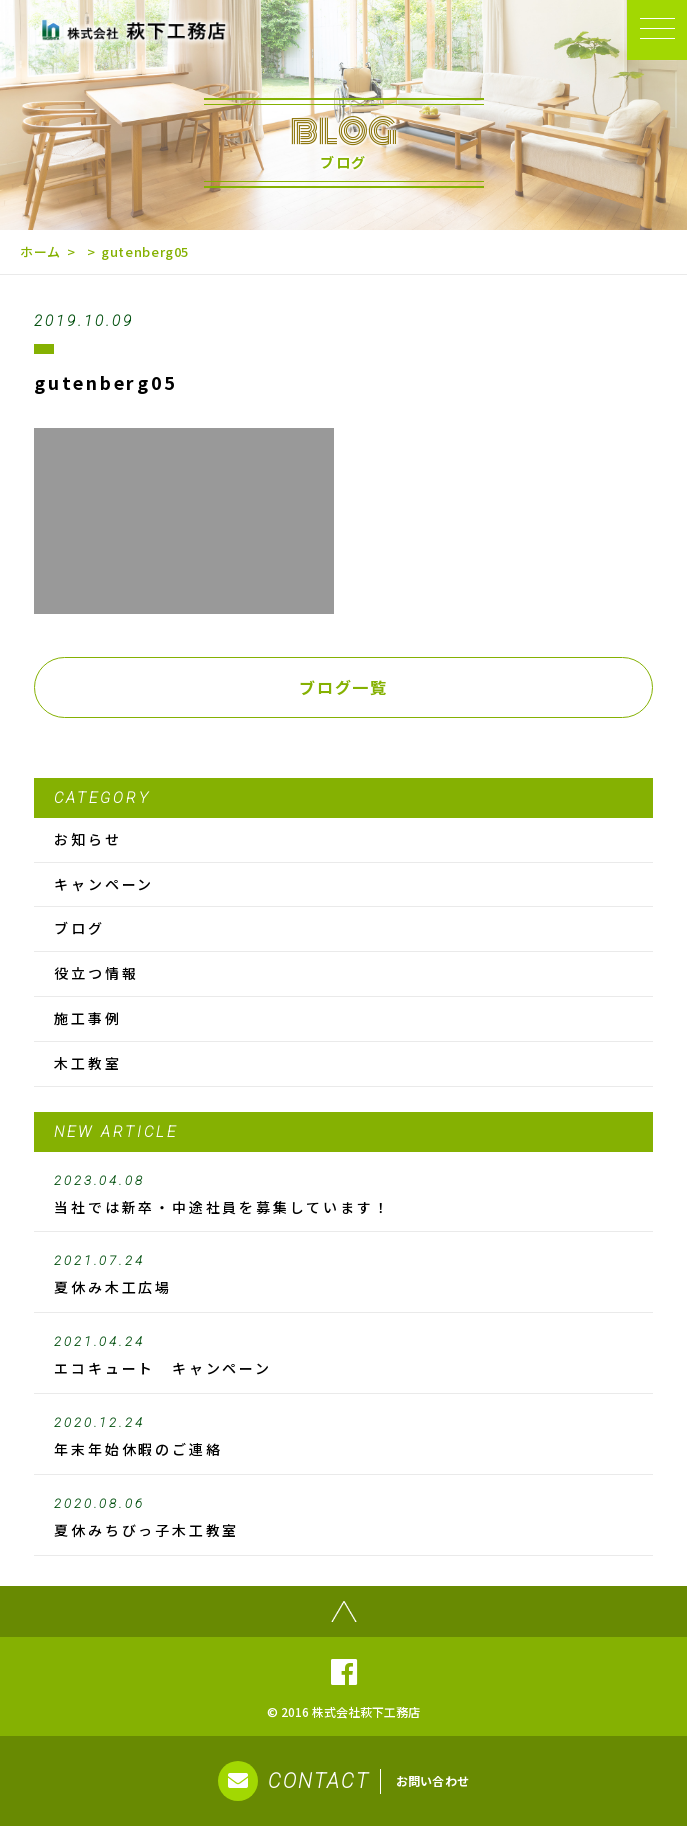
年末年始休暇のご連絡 (343, 1437)
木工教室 (87, 1063)
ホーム (40, 251)
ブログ (79, 928)
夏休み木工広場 (343, 1275)
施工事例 (87, 1018)
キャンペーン (104, 884)
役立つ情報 (96, 973)
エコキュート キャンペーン (343, 1356)
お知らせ (87, 839)
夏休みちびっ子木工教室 (343, 1518)
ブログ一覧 (343, 687)
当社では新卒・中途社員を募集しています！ (343, 1195)
